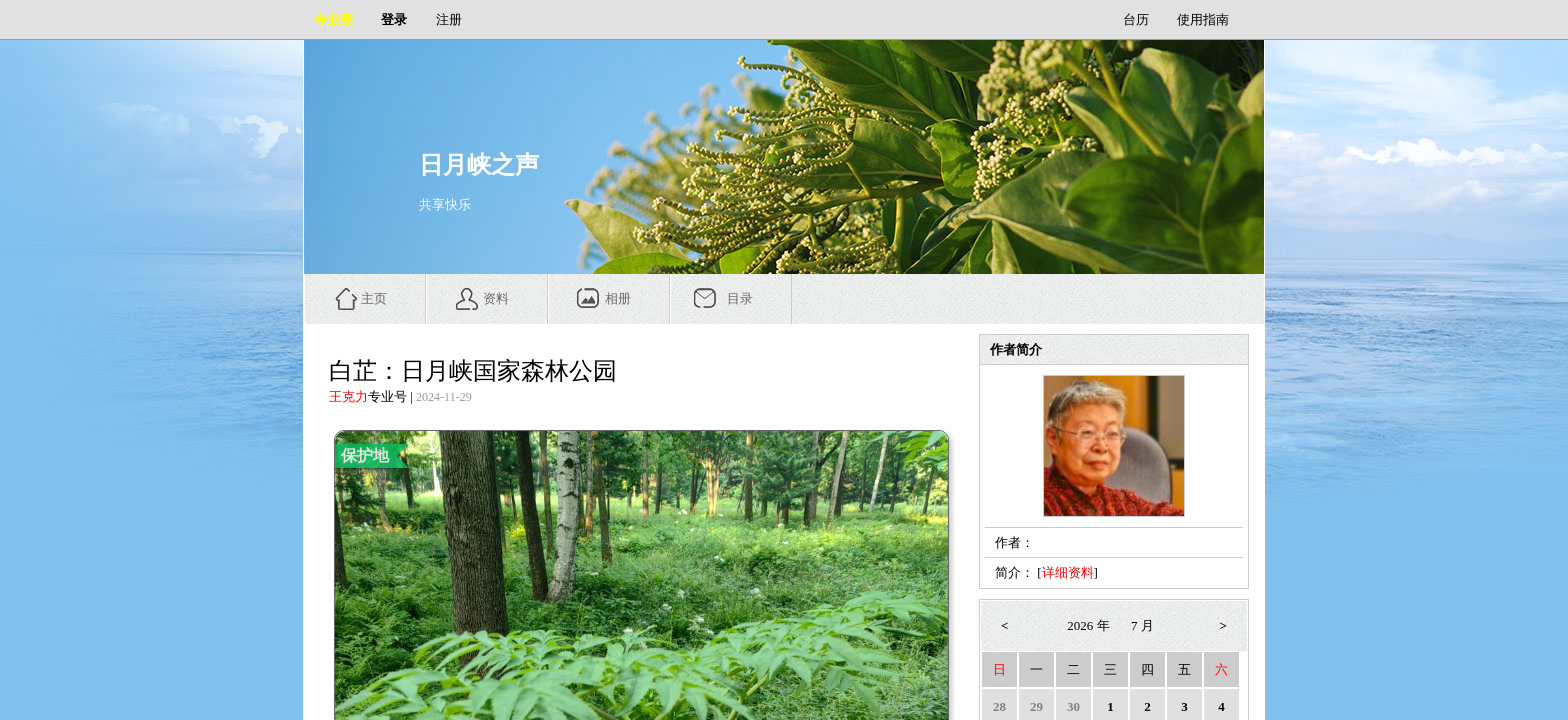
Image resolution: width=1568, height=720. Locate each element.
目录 (740, 298)
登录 (394, 19)
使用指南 (1203, 19)
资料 (496, 298)
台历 (1136, 19)
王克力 (348, 396)
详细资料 (1068, 572)
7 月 (1142, 625)
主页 (374, 298)
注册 (449, 19)
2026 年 (1088, 625)
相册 (618, 298)
